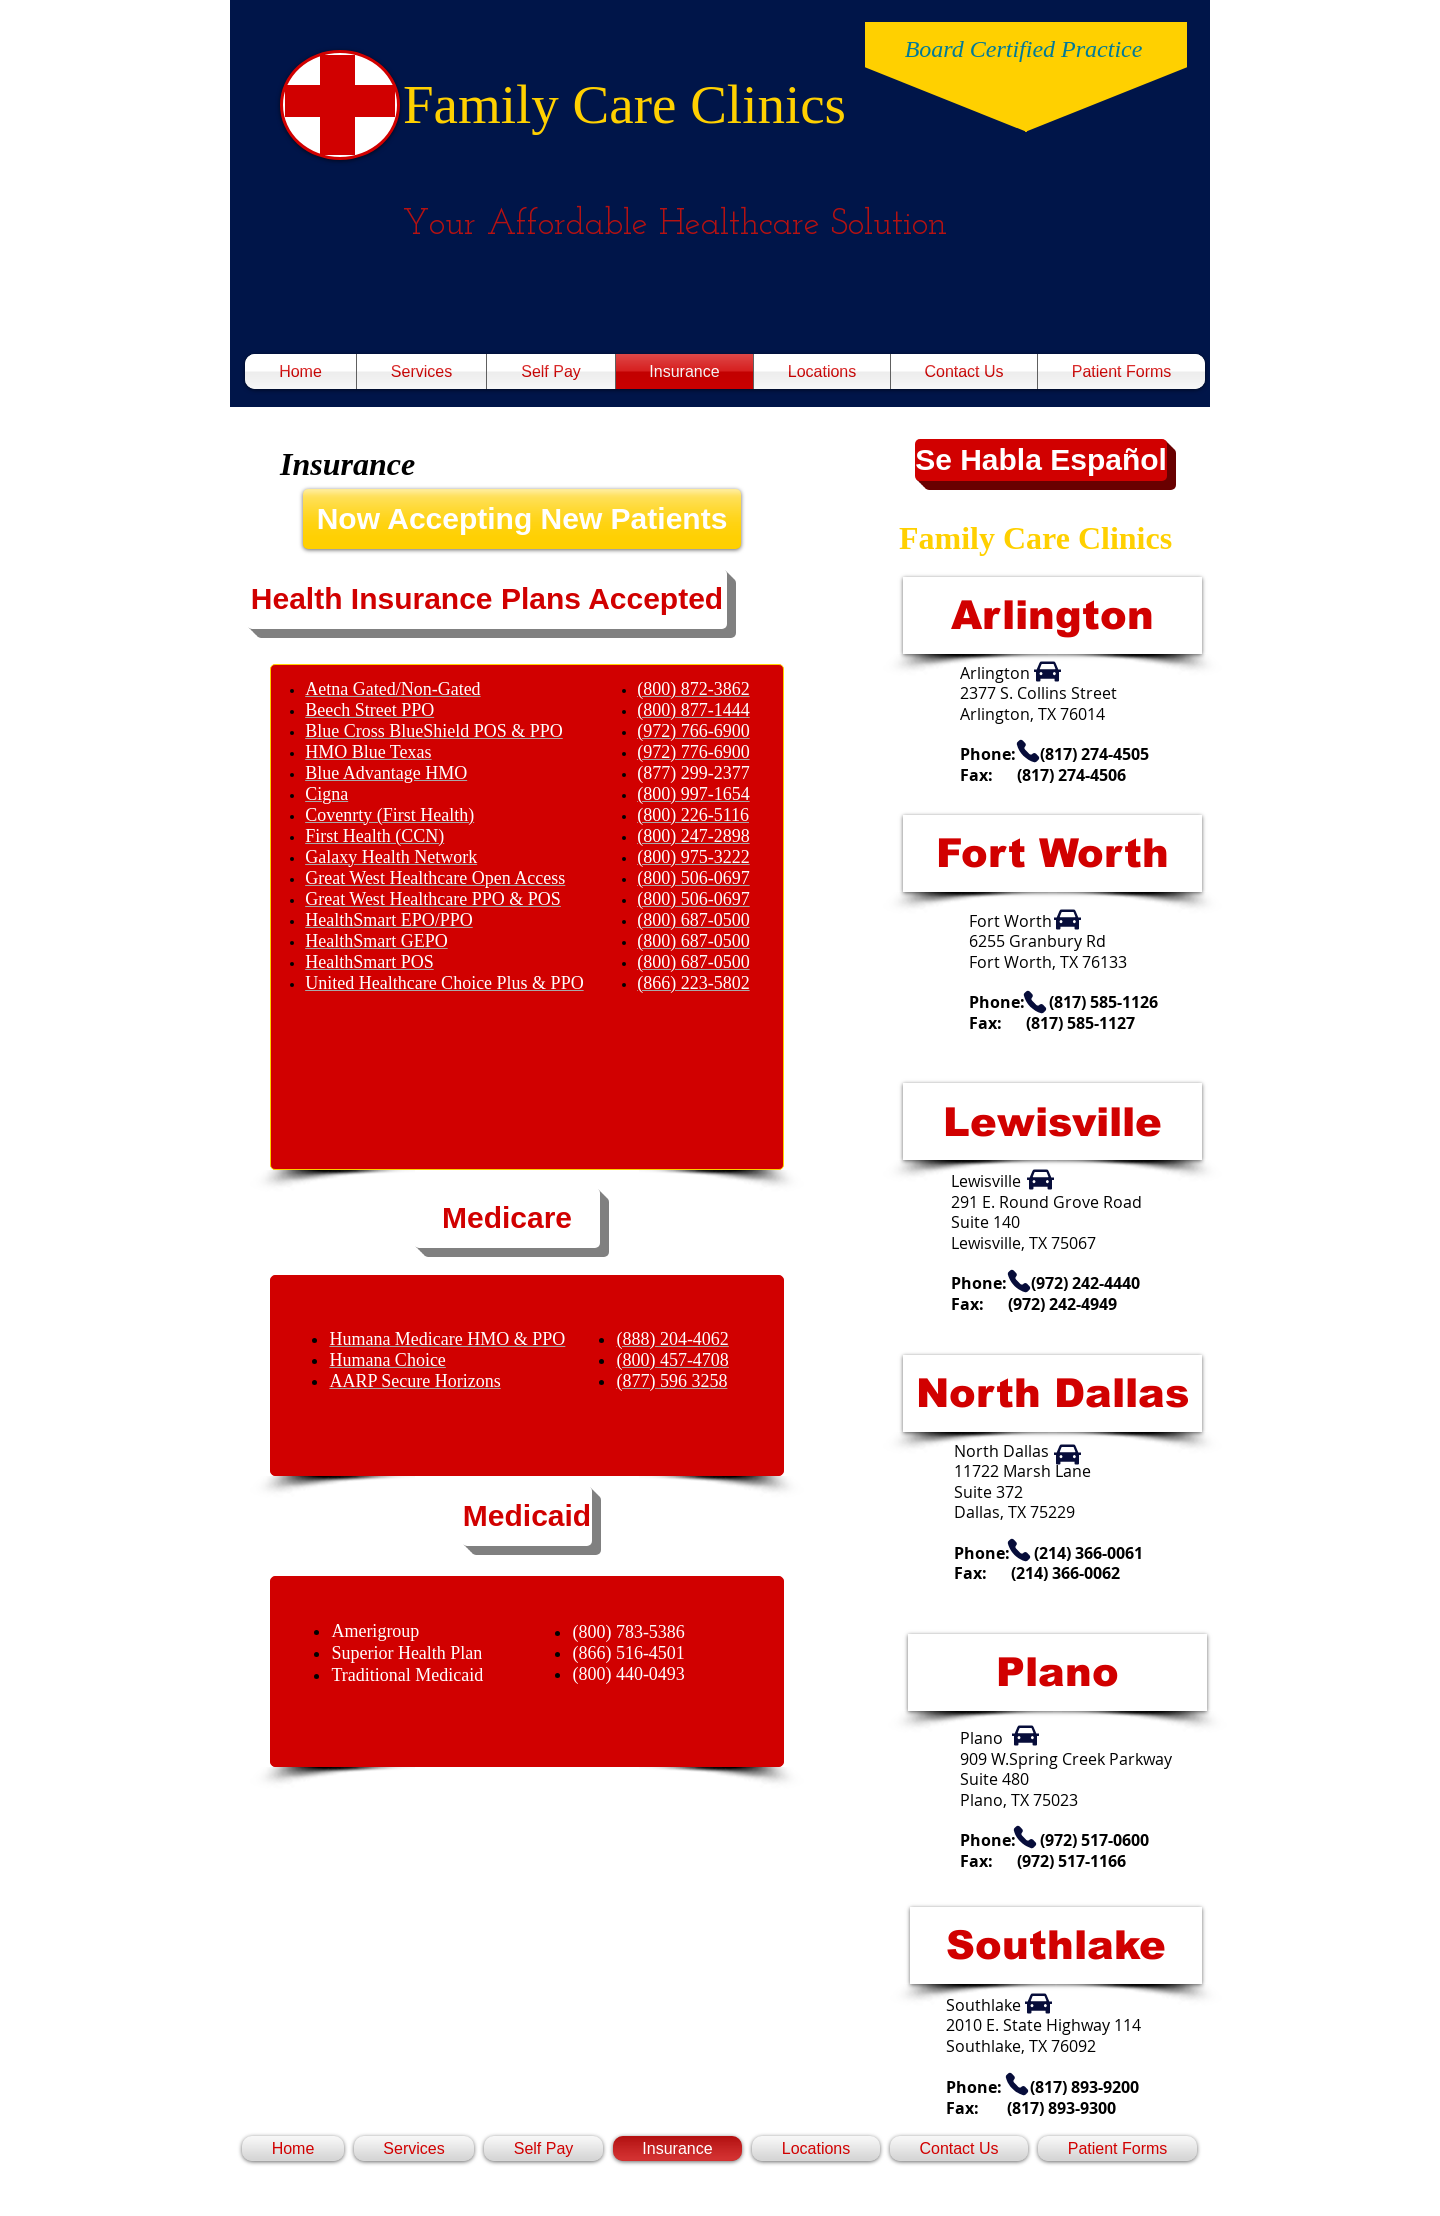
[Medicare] (507, 1218)
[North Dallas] (1052, 1393)
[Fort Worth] (1052, 853)
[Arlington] (1052, 615)
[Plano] (1057, 1672)
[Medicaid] (527, 1516)
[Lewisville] (1052, 1121)
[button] (487, 599)
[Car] (1047, 672)
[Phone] (1028, 751)
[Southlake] (1056, 1945)
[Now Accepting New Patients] (522, 519)
